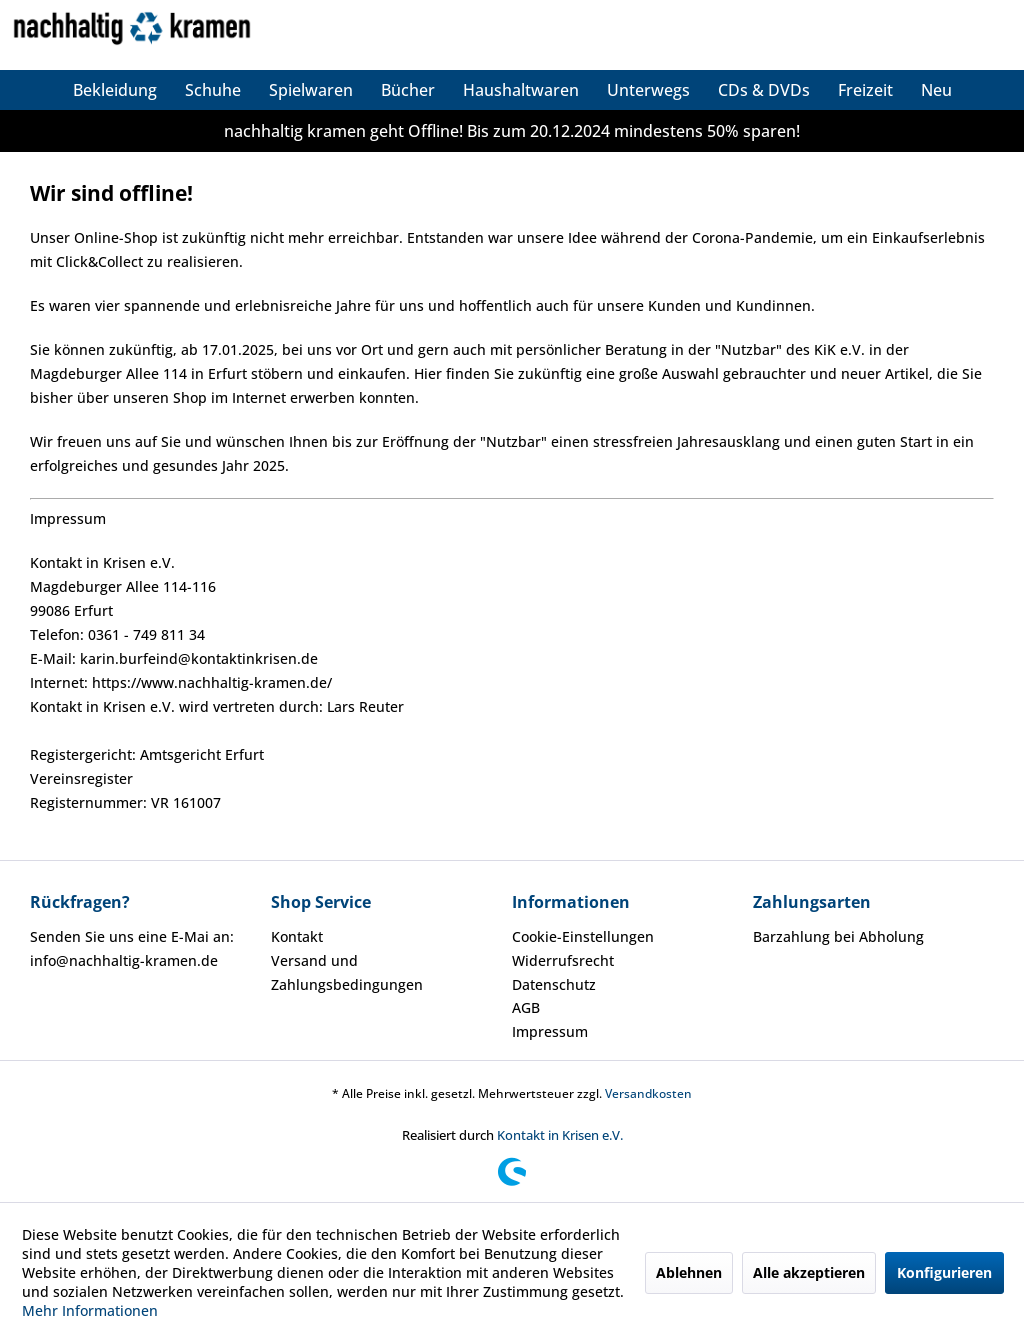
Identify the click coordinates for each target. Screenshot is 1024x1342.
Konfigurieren (944, 1272)
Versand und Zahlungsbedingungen (347, 972)
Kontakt (297, 936)
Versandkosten (648, 1093)
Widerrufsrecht (563, 960)
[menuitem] (115, 90)
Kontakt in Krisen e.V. (560, 1135)
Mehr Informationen (90, 1310)
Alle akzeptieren (809, 1272)
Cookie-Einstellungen (583, 936)
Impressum (550, 1031)
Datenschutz (554, 984)
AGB (526, 1007)
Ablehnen (689, 1272)
